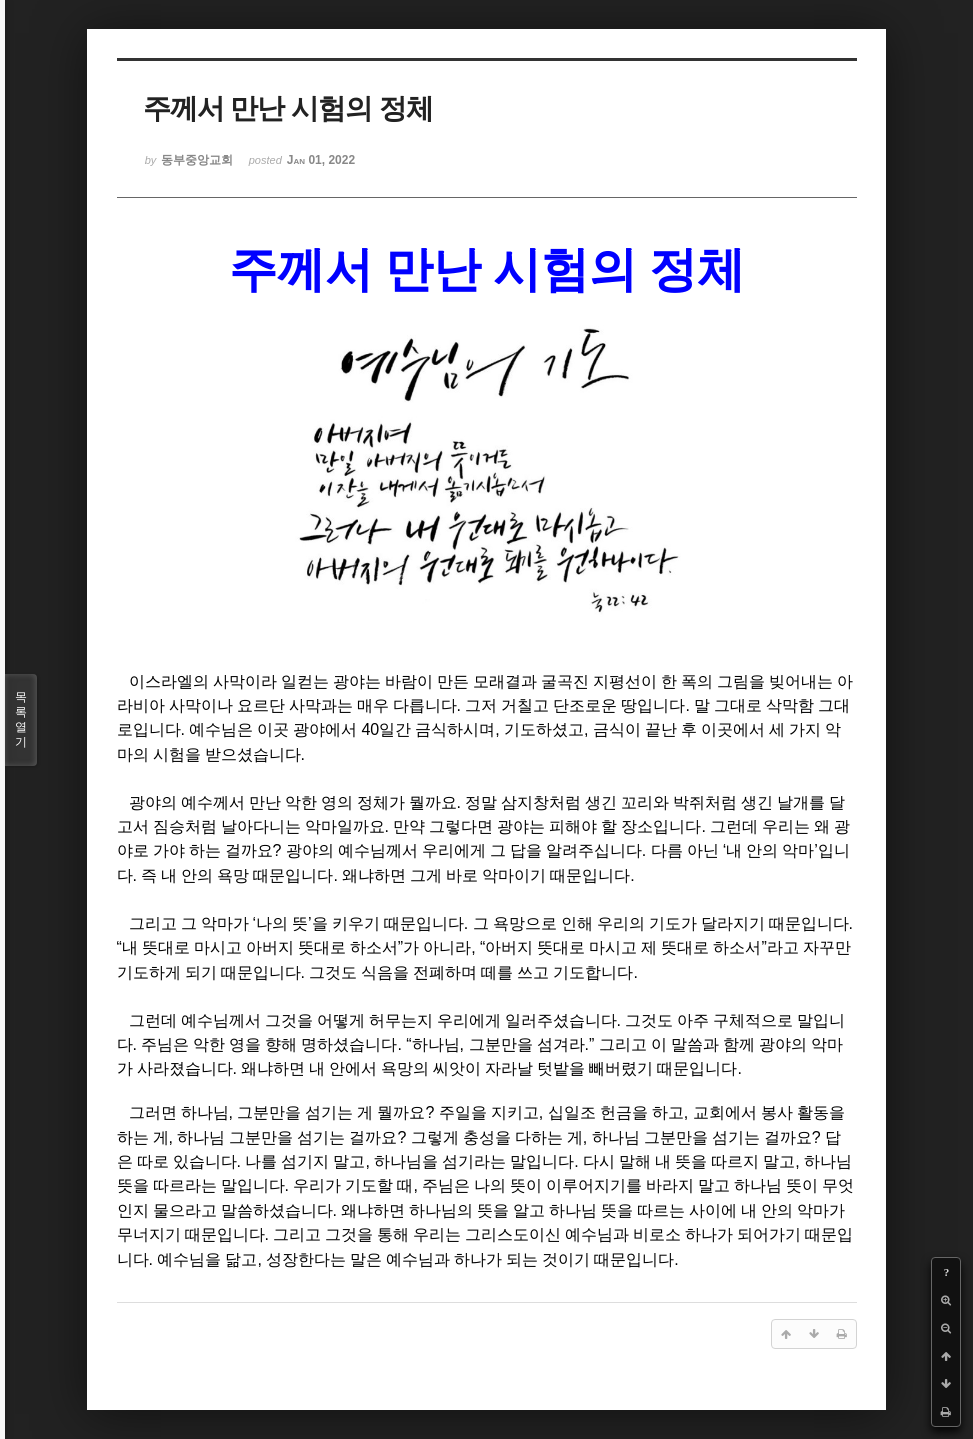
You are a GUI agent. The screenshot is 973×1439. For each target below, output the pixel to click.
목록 (21, 720)
